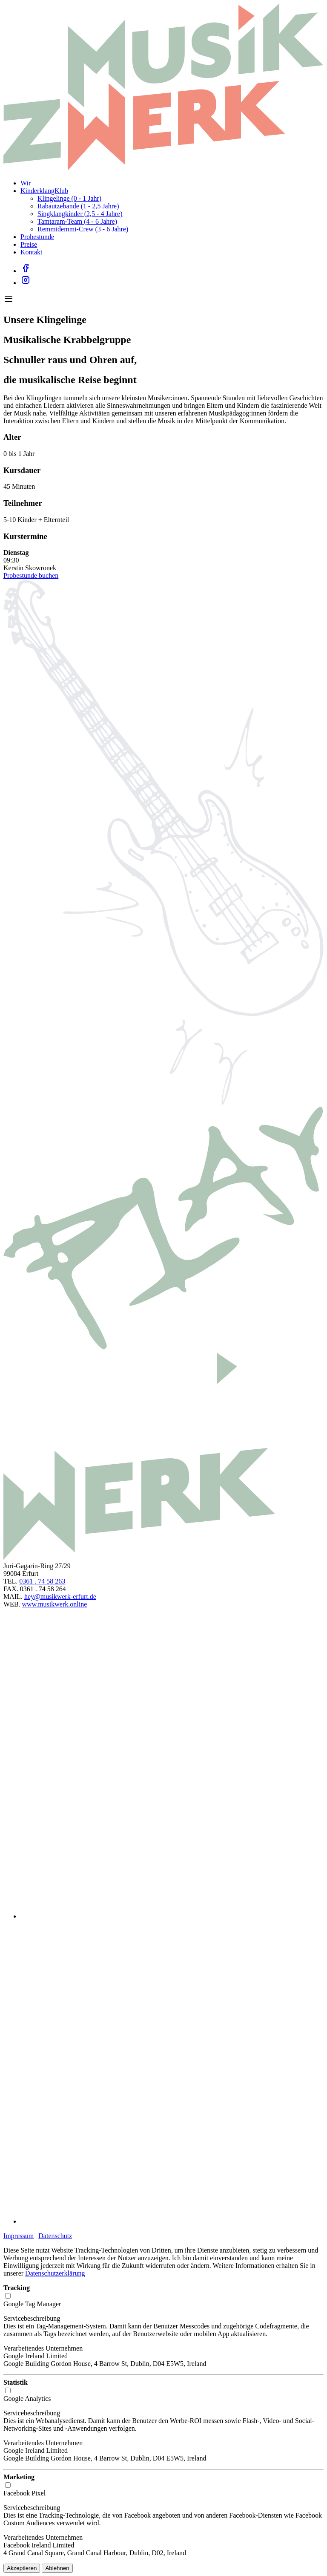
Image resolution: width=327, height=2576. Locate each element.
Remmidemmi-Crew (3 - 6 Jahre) (82, 229)
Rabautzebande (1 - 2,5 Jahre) (78, 206)
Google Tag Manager (32, 2304)
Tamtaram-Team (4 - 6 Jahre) (77, 221)
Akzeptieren (22, 2568)
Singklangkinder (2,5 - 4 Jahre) (80, 213)
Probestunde (37, 236)
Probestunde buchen (30, 575)
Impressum (18, 2235)
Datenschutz (55, 2235)
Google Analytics (27, 2398)
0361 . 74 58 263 (42, 1581)
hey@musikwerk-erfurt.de (60, 1596)
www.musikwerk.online (54, 1604)
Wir (25, 183)
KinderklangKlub (44, 190)
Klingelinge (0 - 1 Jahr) (69, 198)
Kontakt (31, 252)
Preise (28, 244)
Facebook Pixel (24, 2493)
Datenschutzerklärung (55, 2273)
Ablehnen (57, 2568)
